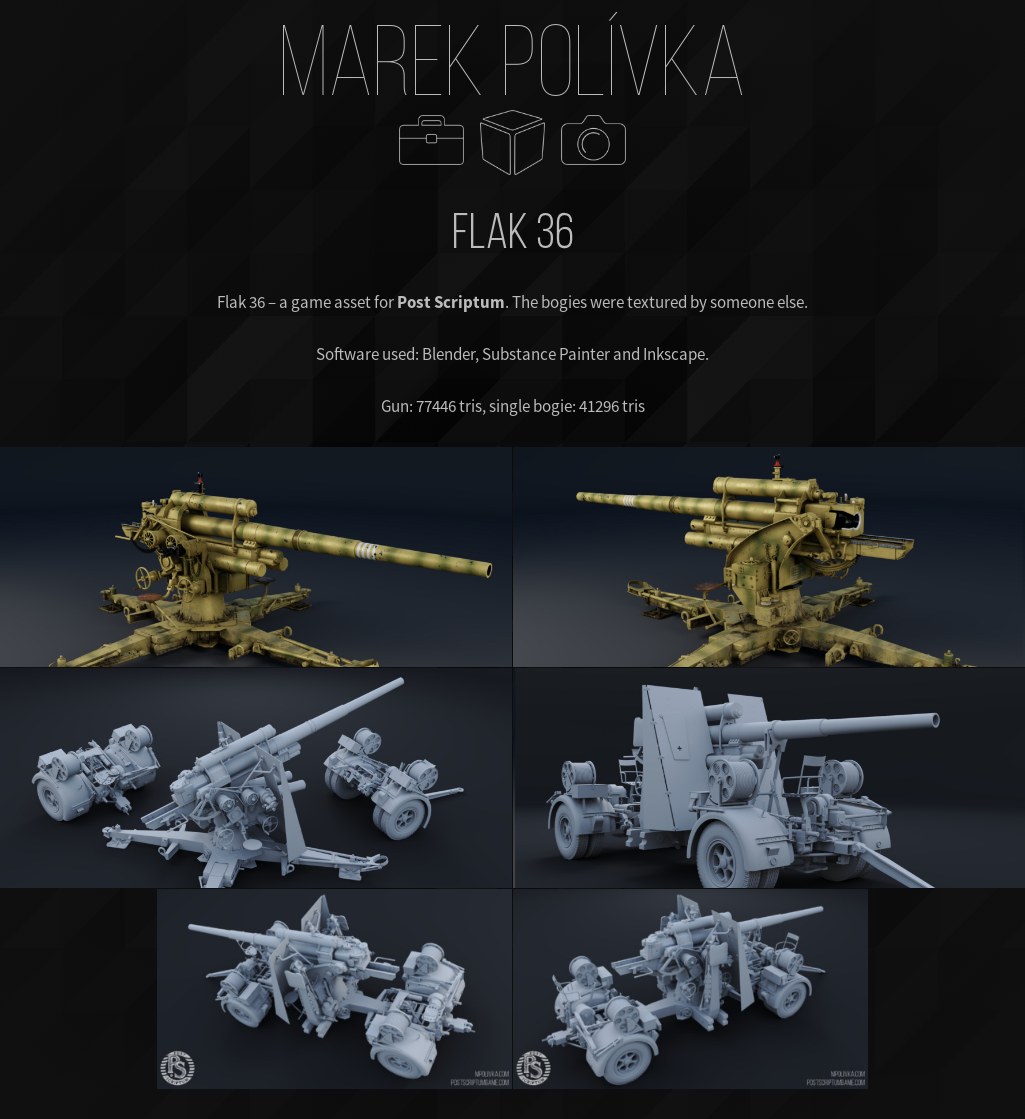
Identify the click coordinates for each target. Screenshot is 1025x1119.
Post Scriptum (451, 302)
